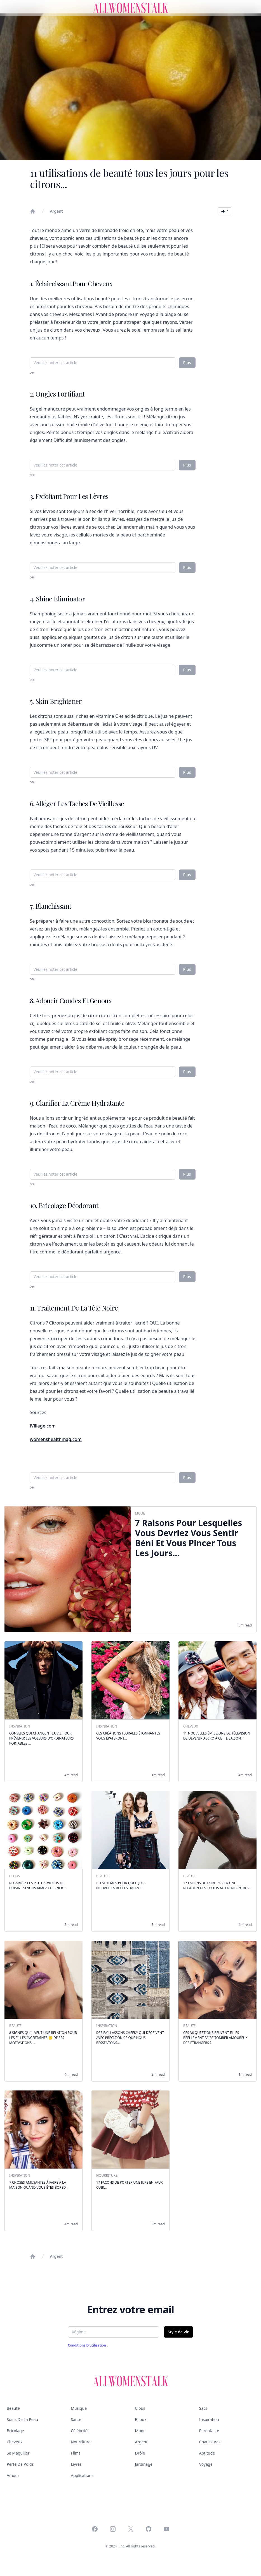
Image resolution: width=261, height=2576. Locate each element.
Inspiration (209, 2419)
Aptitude (207, 2453)
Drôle (140, 2453)
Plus (187, 362)
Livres (76, 2464)
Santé (76, 2419)
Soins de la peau (22, 2419)
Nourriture (80, 2441)
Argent (56, 211)
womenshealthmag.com (56, 1439)
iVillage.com (43, 1426)
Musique (79, 2408)
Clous (140, 2408)
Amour (13, 2475)
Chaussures (209, 2441)
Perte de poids (20, 2464)
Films (75, 2453)
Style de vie (178, 2331)
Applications (82, 2475)
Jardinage (143, 2464)
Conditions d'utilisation (87, 2345)
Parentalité (209, 2430)
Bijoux (141, 2419)
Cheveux (14, 2441)
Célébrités (80, 2430)
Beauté (13, 2408)
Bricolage (15, 2430)
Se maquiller (18, 2453)
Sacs (203, 2408)
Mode (140, 2430)
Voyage (206, 2464)
